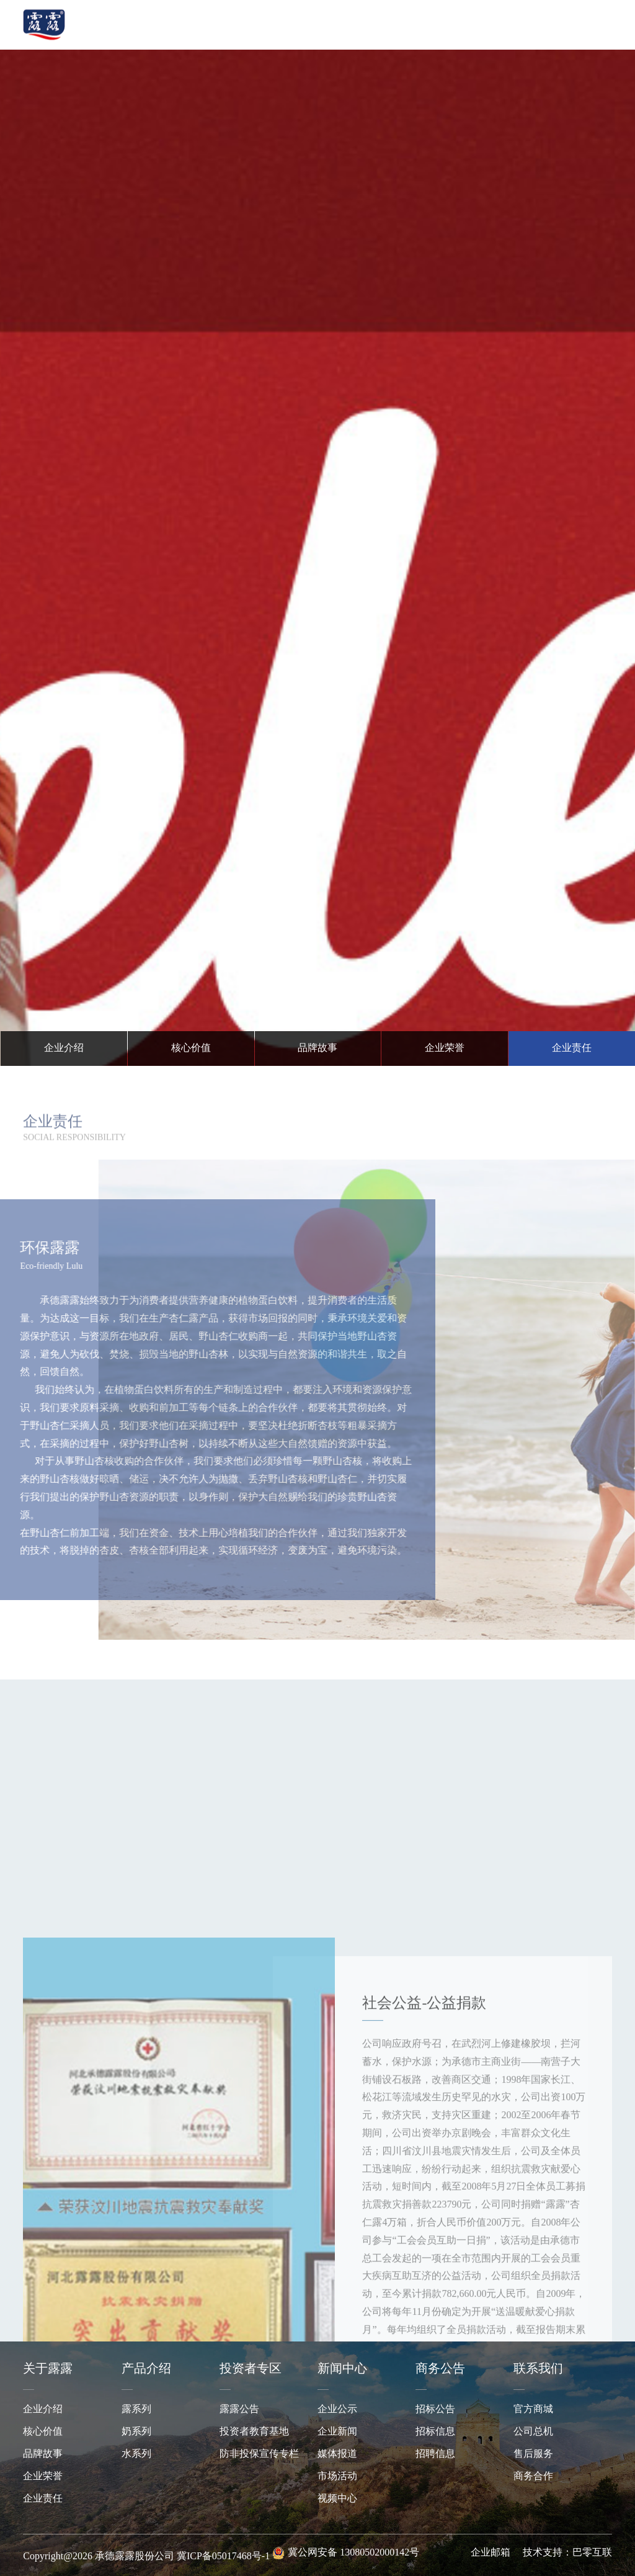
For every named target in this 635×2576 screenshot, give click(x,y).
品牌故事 (43, 2454)
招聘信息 (435, 2454)
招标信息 (435, 2431)
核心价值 (43, 2431)
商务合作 (533, 2476)
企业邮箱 (490, 2552)
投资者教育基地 (254, 2431)
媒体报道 (337, 2454)
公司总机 (533, 2431)
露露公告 (239, 2409)
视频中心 (337, 2498)
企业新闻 (337, 2431)
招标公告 (435, 2409)
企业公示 (337, 2409)
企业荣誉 (43, 2476)
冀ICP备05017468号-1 (223, 2556)
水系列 (136, 2454)
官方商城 (533, 2409)
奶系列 (136, 2431)
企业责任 (43, 2498)
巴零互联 (592, 2552)
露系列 (136, 2409)
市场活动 (337, 2476)
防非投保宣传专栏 (259, 2454)
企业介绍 (43, 2409)
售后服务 (533, 2454)
